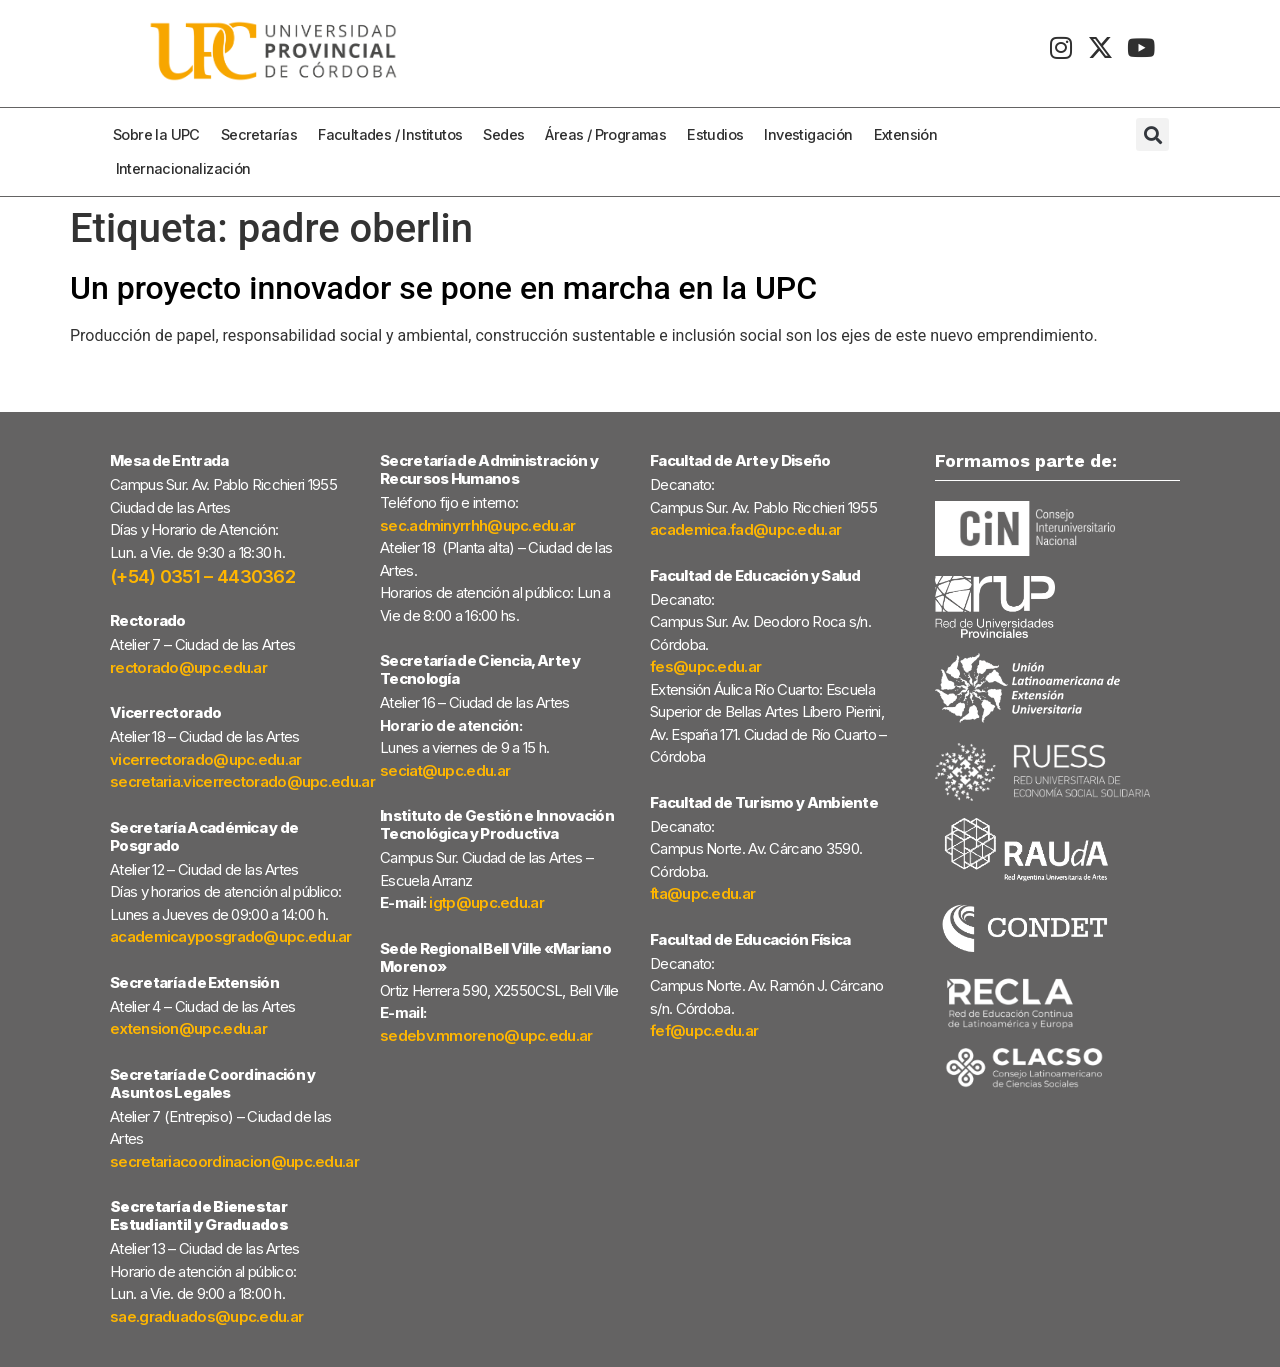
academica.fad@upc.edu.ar (745, 529)
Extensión (911, 135)
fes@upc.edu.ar (705, 666)
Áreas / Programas (610, 135)
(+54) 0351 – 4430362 (202, 576)
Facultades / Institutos (395, 135)
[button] (1152, 134)
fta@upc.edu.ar (702, 893)
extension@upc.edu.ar (188, 1028)
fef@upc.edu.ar (704, 1030)
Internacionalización (183, 168)
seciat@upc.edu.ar (445, 770)
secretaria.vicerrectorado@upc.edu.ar (242, 781)
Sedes (508, 135)
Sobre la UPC (161, 135)
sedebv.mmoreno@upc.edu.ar (486, 1035)
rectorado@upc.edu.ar (188, 667)
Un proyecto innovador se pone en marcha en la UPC (443, 288)
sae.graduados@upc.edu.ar (206, 1316)
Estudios (720, 135)
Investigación (813, 135)
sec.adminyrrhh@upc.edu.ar (478, 525)
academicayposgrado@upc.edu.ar (231, 936)
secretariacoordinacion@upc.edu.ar (234, 1161)
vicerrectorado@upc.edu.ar (206, 759)
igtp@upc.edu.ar (486, 902)
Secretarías (264, 135)
